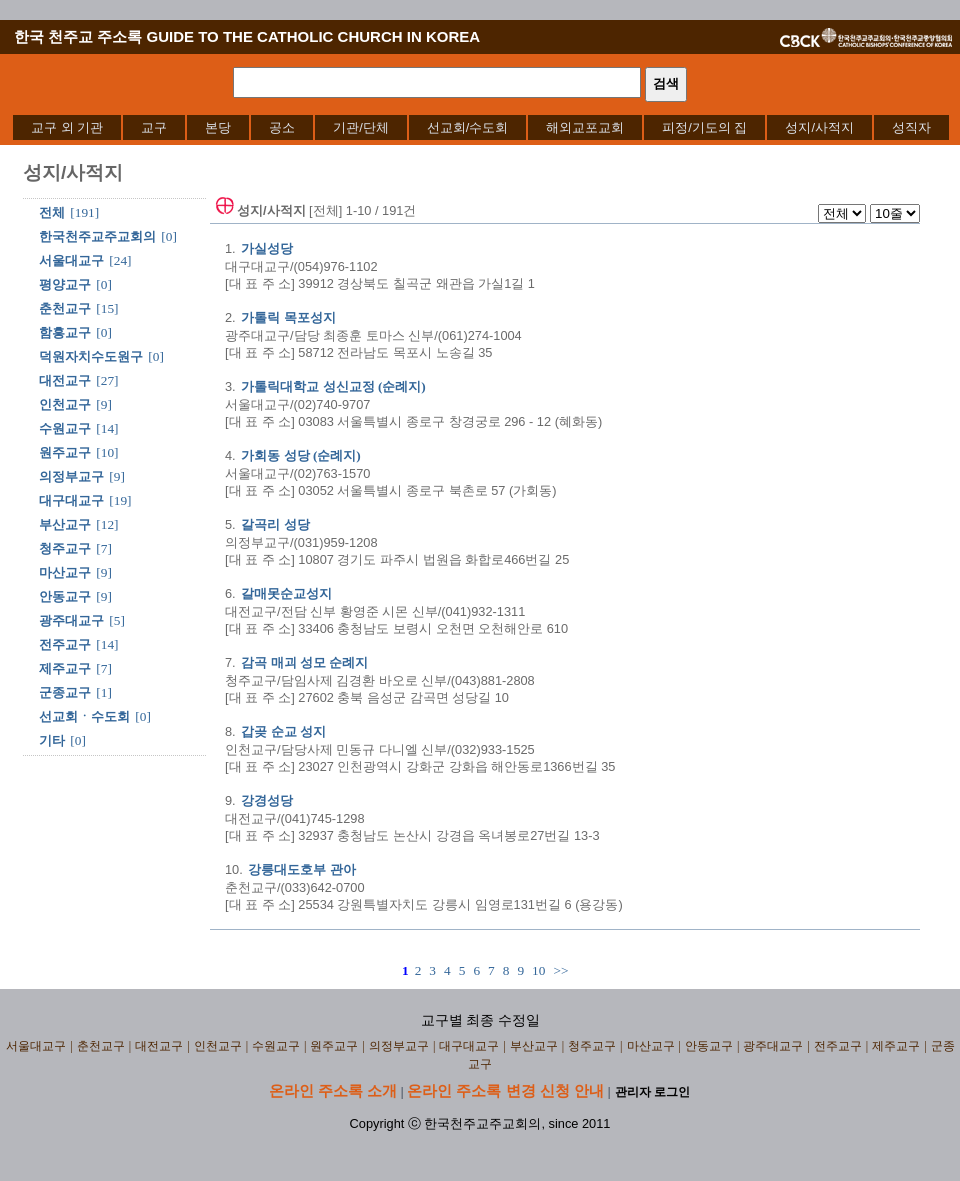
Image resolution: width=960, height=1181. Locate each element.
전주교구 (65, 644)
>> (560, 970)
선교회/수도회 (468, 127)
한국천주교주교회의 (97, 236)
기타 (52, 740)
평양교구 (65, 284)
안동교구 (65, 596)
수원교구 (65, 428)
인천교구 (65, 404)
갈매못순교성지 (286, 593)
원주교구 (65, 452)
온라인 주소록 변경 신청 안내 (505, 1090)
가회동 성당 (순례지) (301, 455)
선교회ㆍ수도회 (84, 716)
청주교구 (65, 548)
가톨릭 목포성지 (288, 317)
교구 (154, 127)
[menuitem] (67, 127)
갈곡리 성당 (275, 524)
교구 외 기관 (67, 127)
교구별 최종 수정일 (480, 1020)
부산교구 (65, 524)
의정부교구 (71, 476)
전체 (52, 212)
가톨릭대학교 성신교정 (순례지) (333, 386)
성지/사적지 (819, 127)
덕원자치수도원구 (91, 356)
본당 (218, 127)
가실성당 (267, 248)
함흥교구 (65, 332)
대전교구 (65, 380)
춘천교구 (65, 308)
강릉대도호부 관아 (301, 869)
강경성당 (267, 800)
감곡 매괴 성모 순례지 (304, 662)
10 (538, 970)
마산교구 (65, 572)
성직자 (911, 127)
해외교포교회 (585, 127)
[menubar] (481, 127)
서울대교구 (71, 260)
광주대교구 (71, 620)
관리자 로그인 (652, 1092)
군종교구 (65, 692)
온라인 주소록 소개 (333, 1090)
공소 (282, 127)
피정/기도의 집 (704, 127)
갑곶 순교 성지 (283, 731)
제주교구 (65, 668)
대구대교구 (71, 500)
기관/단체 (361, 127)
